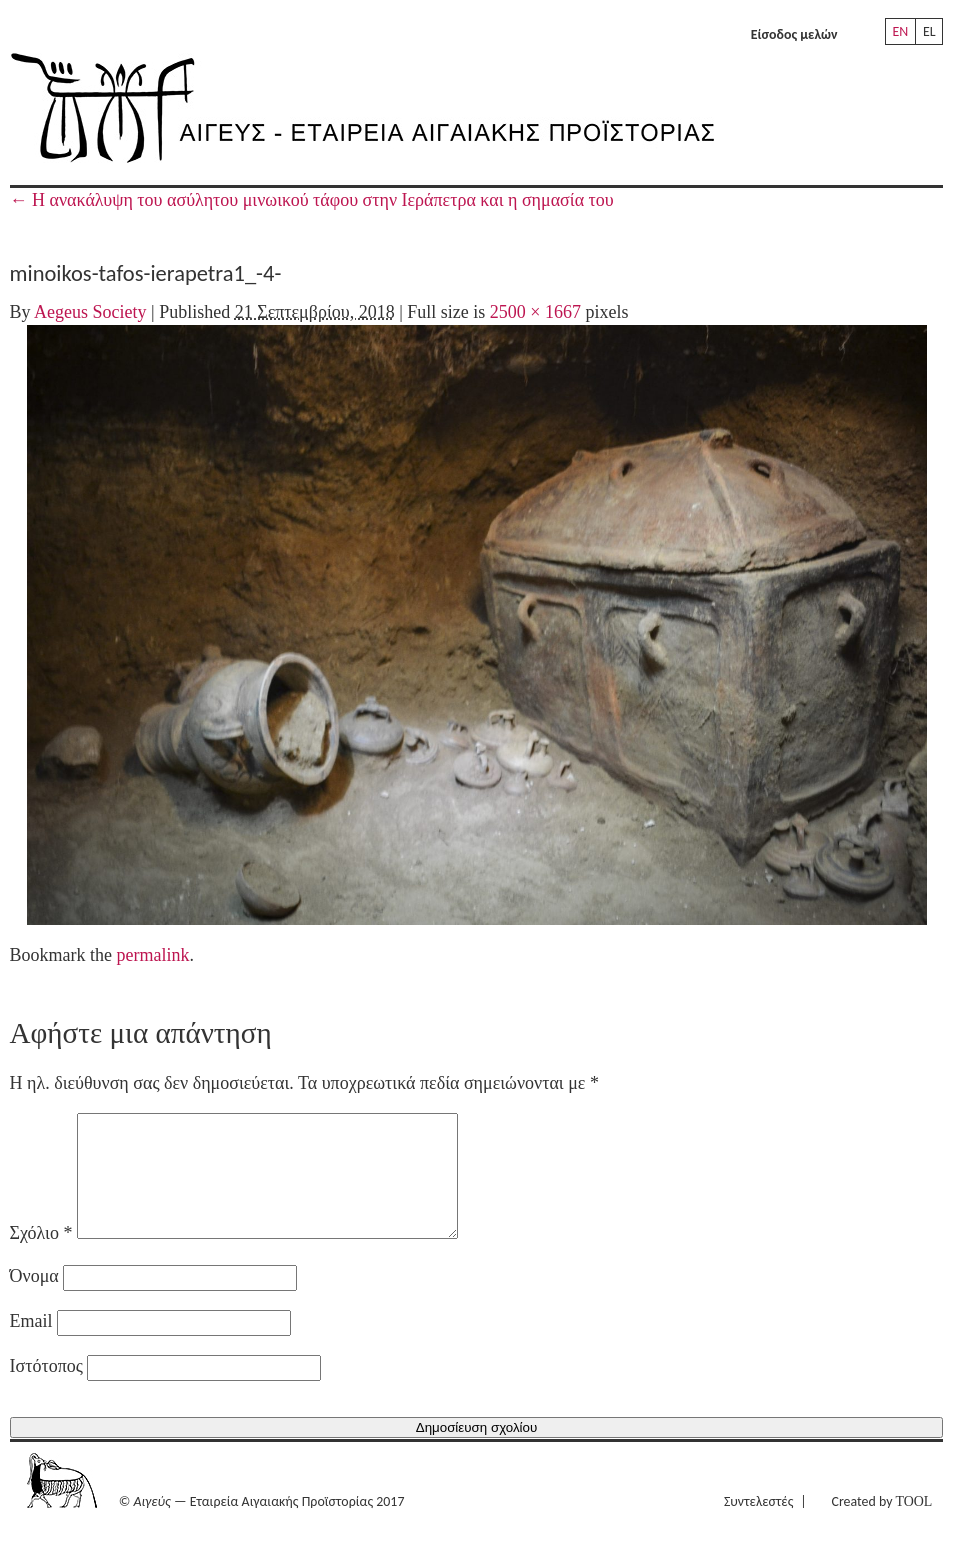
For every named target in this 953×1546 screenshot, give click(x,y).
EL (929, 31)
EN (900, 31)
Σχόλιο (41, 1257)
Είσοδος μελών (794, 34)
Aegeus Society (90, 312)
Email (31, 1345)
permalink (153, 955)
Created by (882, 1525)
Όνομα (34, 1300)
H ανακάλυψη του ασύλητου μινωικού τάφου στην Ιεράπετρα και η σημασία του (312, 200)
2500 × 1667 (535, 312)
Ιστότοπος (46, 1390)
